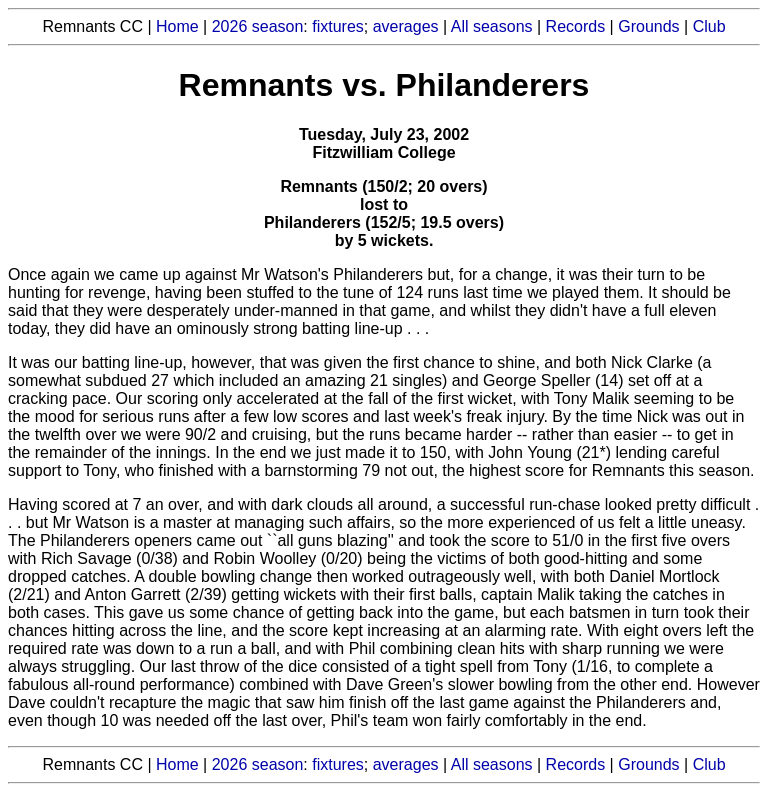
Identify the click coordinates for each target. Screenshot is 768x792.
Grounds (648, 26)
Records (576, 26)
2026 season (258, 26)
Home (177, 26)
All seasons (492, 26)
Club (709, 26)
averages (406, 26)
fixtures (338, 26)
